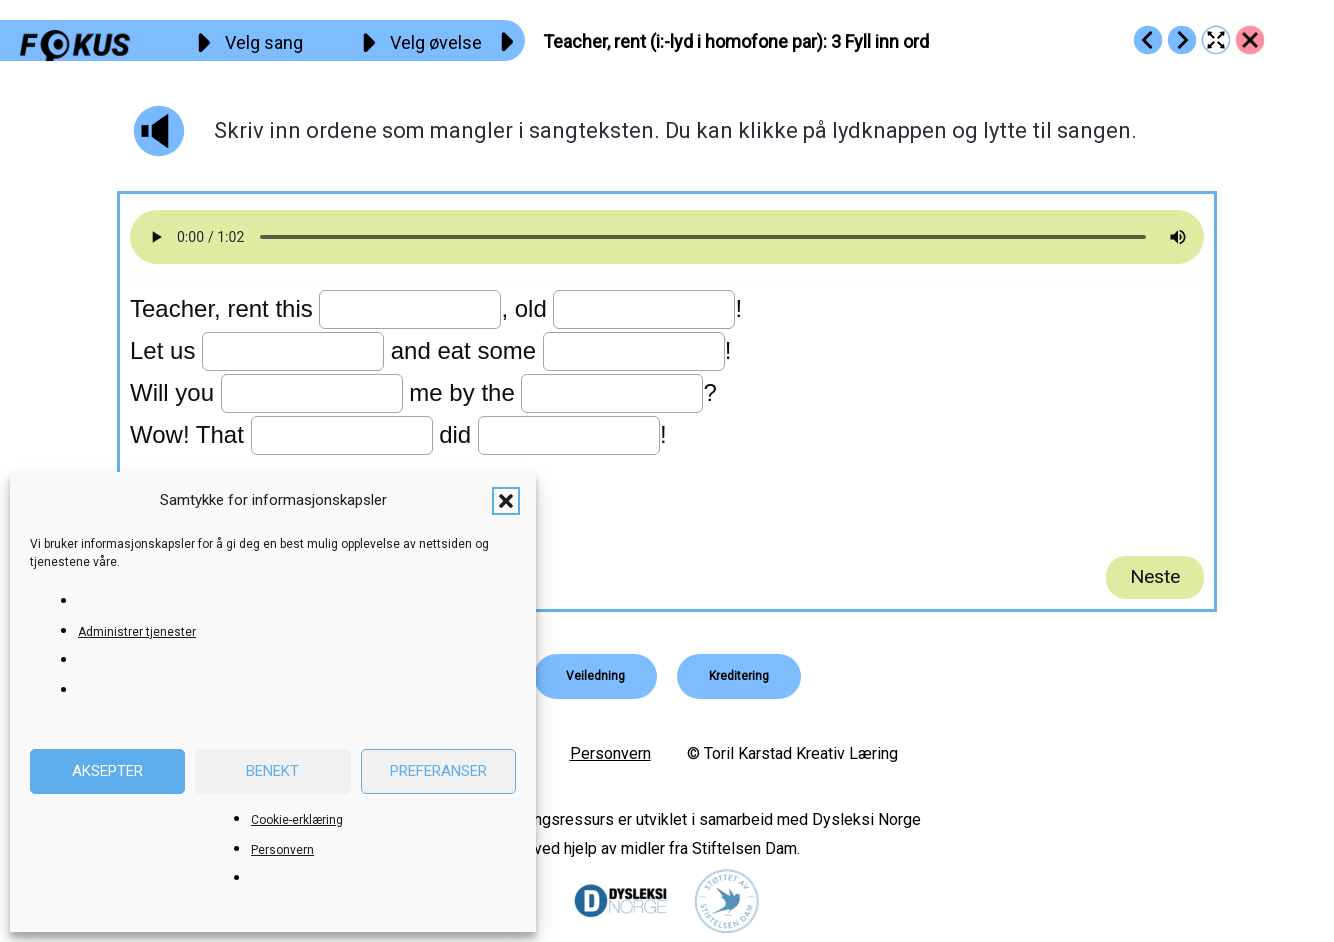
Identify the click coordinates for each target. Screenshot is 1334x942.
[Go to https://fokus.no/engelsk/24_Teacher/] (1250, 40)
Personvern (282, 850)
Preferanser (438, 771)
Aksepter (107, 771)
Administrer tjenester (137, 632)
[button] (506, 501)
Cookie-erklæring (297, 820)
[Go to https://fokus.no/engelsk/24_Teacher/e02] (1148, 40)
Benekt (272, 771)
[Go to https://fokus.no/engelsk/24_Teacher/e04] (1182, 40)
